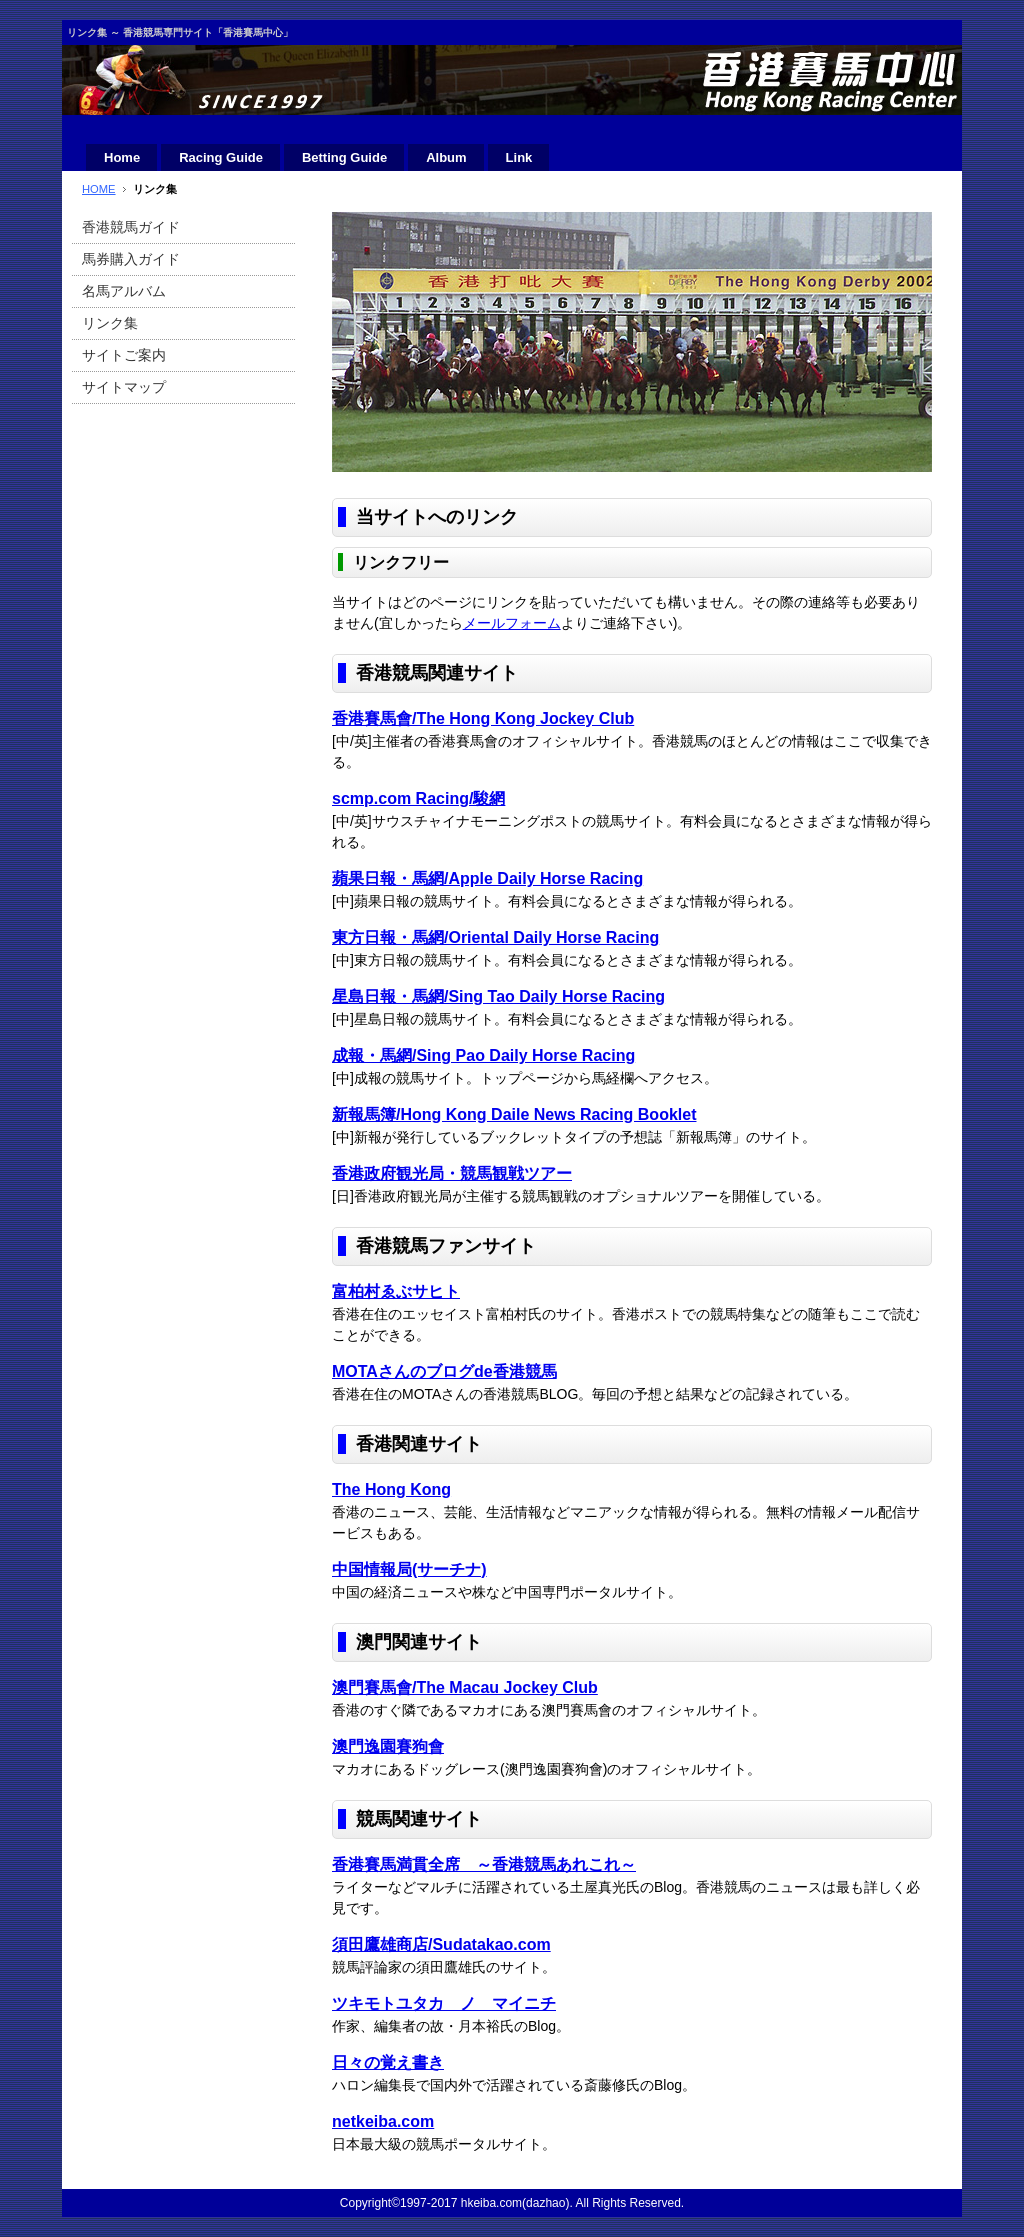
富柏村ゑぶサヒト (396, 1291)
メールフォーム (512, 623)
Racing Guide (221, 157)
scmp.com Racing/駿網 (418, 798)
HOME (99, 189)
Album (446, 157)
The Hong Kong (391, 1489)
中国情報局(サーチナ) (409, 1569)
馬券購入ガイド (131, 259)
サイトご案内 (124, 355)
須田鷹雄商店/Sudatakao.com (441, 1944)
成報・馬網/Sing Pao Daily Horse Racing (483, 1055)
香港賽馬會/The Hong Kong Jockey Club (483, 718)
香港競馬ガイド (131, 227)
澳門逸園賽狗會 (388, 1746)
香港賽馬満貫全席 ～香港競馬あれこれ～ (484, 1864)
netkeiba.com (383, 2121)
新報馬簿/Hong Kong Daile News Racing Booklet (514, 1114)
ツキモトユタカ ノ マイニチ (444, 2003)
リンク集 (110, 323)
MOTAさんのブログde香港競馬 (444, 1371)
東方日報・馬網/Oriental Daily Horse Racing (495, 937)
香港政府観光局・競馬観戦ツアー (452, 1173)
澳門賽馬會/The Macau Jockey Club (465, 1687)
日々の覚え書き (388, 2062)
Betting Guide (344, 157)
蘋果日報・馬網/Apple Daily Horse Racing (487, 878)
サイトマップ (124, 387)
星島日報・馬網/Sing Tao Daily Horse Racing (498, 996)
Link (519, 157)
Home (122, 157)
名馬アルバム (124, 291)
